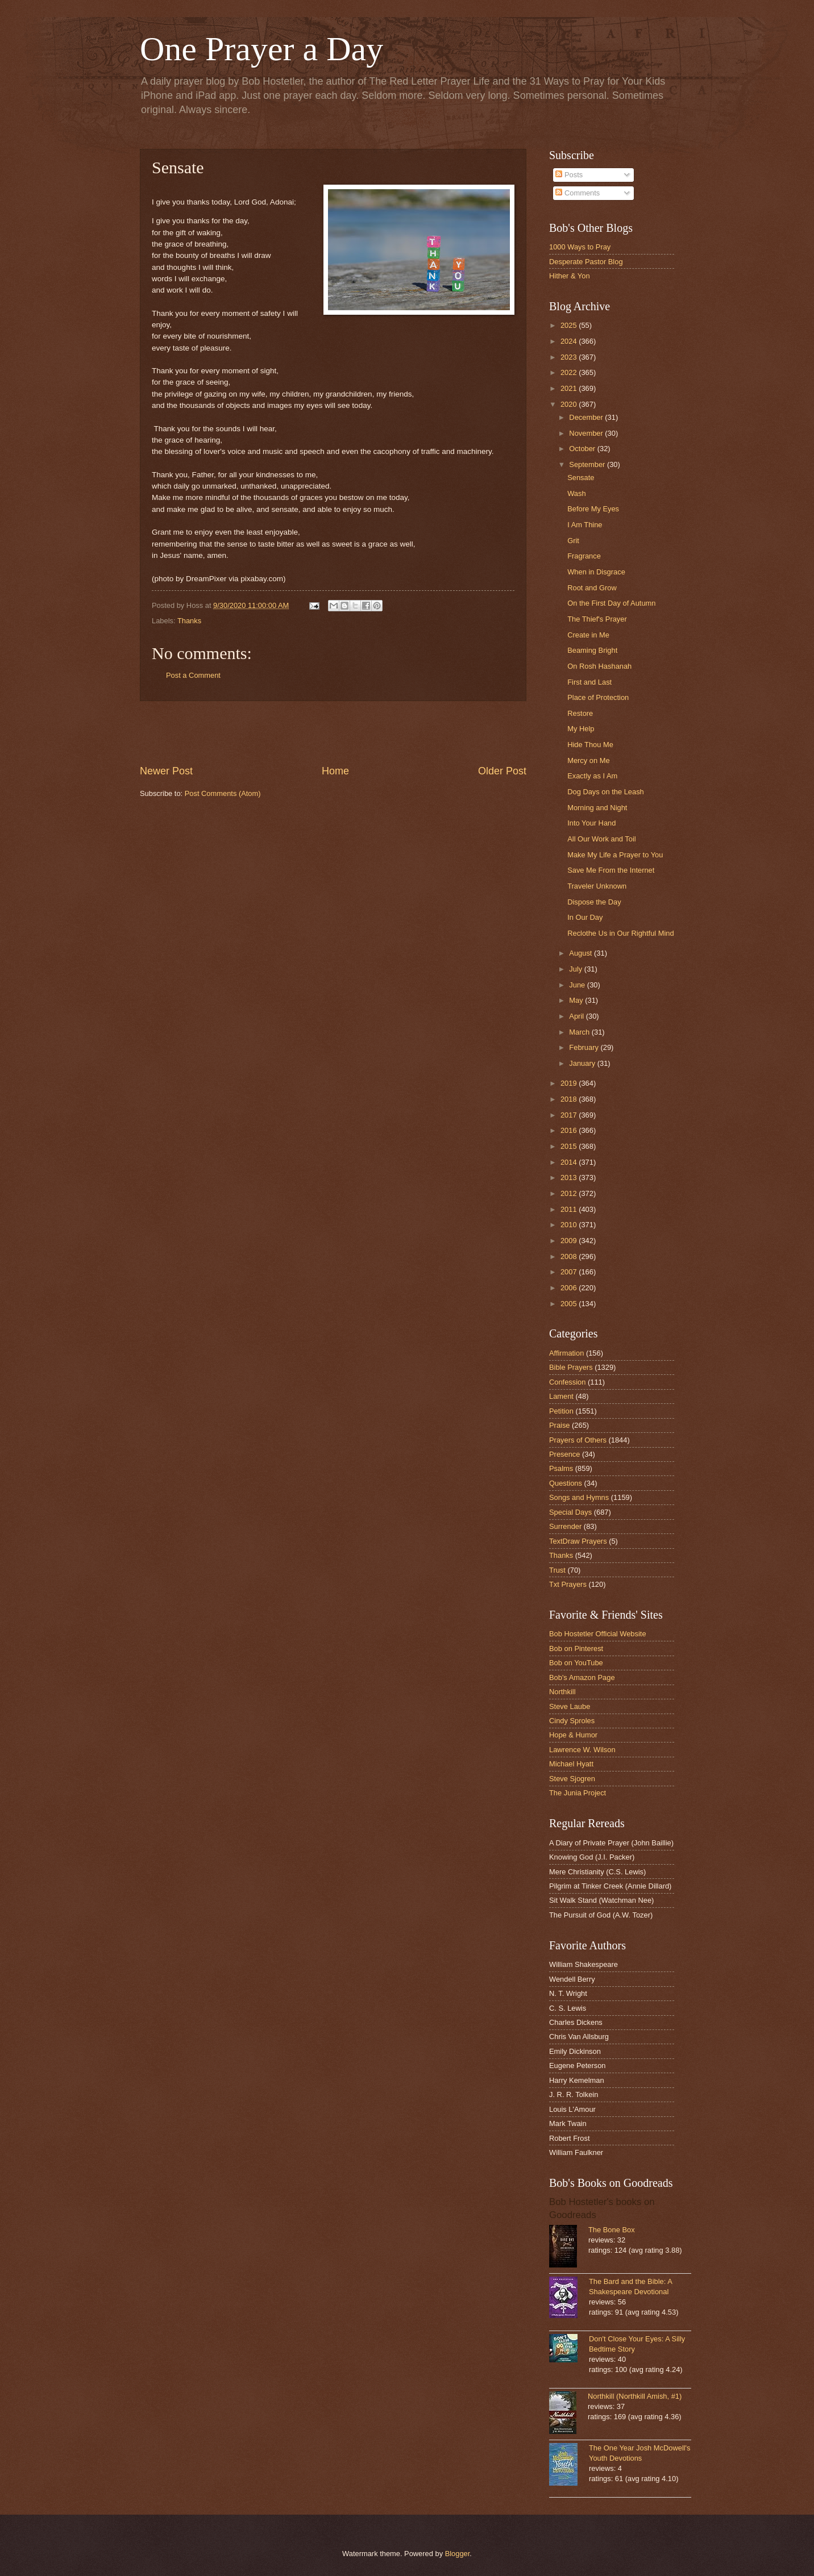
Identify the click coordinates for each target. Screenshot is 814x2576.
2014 (569, 1162)
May (577, 1000)
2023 (569, 357)
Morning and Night (597, 807)
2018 (569, 1099)
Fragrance (584, 556)
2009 (569, 1240)
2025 (569, 325)
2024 (569, 341)
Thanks (189, 620)
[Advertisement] (333, 732)
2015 (569, 1146)
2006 (569, 1287)
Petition (561, 1411)
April (577, 1016)
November (587, 433)
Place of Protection (598, 697)
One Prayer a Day (261, 49)
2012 (569, 1193)
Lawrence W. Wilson (582, 1749)
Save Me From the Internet (610, 870)
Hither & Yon (569, 276)
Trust (557, 1570)
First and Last (589, 682)
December (587, 417)
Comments (577, 193)
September (588, 464)
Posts (569, 174)
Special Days (570, 1512)
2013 (569, 1177)
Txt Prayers (568, 1584)
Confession (567, 1382)
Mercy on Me (588, 760)
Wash (576, 493)
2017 (569, 1115)
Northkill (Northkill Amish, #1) (635, 2396)
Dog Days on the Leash (605, 791)
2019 (569, 1083)
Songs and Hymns (579, 1497)
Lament (561, 1396)
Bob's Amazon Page (582, 1677)
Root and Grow (592, 587)
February (584, 1047)
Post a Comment (193, 675)
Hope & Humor (573, 1735)
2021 (569, 388)
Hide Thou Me (590, 744)
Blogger (457, 2553)
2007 (569, 1272)
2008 (569, 1256)
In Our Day (585, 917)
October (583, 448)
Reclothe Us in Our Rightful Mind (620, 933)
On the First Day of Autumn (611, 603)
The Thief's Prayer (597, 619)
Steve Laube (569, 1706)
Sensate (580, 477)
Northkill (562, 1691)
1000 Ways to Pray (579, 247)
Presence (564, 1454)
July (576, 969)
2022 (569, 372)
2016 (569, 1130)
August (581, 953)
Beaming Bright (592, 650)
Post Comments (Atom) (223, 793)
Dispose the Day (594, 902)
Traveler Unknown (596, 886)
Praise (559, 1425)
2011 (569, 1209)
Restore (580, 713)
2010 (569, 1224)
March (580, 1032)
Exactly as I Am (592, 776)
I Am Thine (584, 524)
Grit (573, 540)
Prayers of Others (578, 1440)
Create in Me (588, 635)
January (583, 1063)
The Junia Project (577, 1793)
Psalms (561, 1468)
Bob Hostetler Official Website (597, 1633)
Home (335, 771)
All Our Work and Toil (601, 839)
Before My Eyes (593, 509)
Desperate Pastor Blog (586, 261)
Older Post (502, 771)
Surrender (565, 1526)
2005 (569, 1303)
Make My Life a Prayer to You (615, 855)
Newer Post (166, 771)
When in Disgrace (596, 572)
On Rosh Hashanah (599, 666)
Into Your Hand (591, 823)
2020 (569, 404)
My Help (580, 728)
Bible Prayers (571, 1367)
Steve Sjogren (572, 1778)
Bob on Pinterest (576, 1648)
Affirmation (566, 1353)
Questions (565, 1483)
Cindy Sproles (572, 1720)
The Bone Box (611, 2229)
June (578, 985)
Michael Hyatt (571, 1764)
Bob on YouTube (576, 1662)
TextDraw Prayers (578, 1541)
